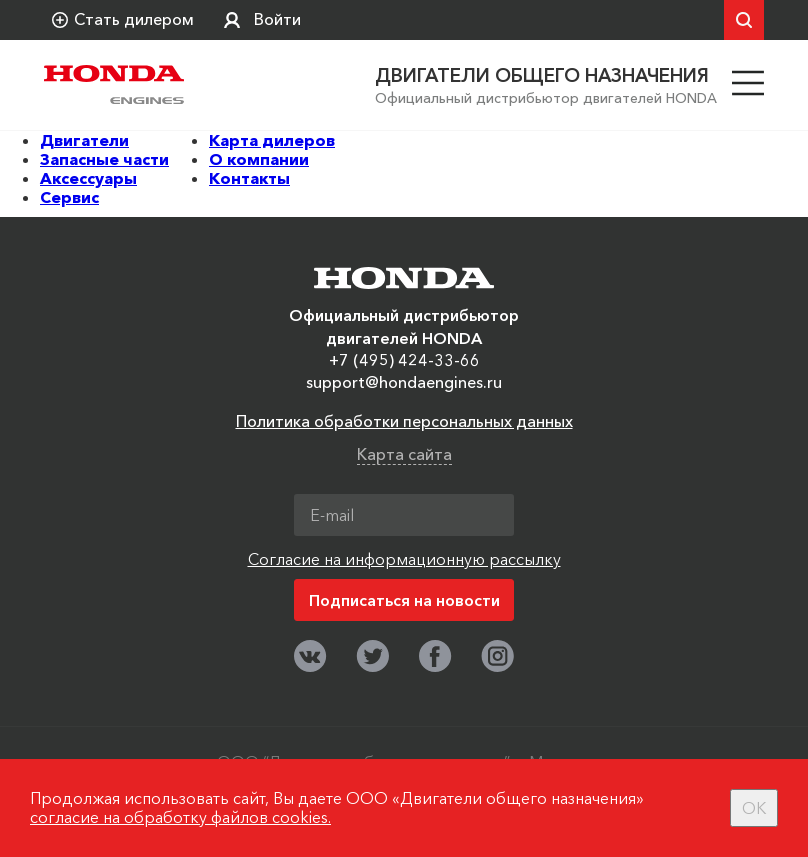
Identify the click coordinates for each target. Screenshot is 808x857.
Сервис (69, 197)
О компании (259, 159)
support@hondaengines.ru (404, 382)
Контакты (249, 178)
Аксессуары (88, 178)
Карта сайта (404, 454)
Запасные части (104, 159)
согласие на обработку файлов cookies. (180, 817)
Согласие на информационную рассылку (404, 559)
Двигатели (84, 140)
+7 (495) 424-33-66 (404, 360)
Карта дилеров (272, 140)
